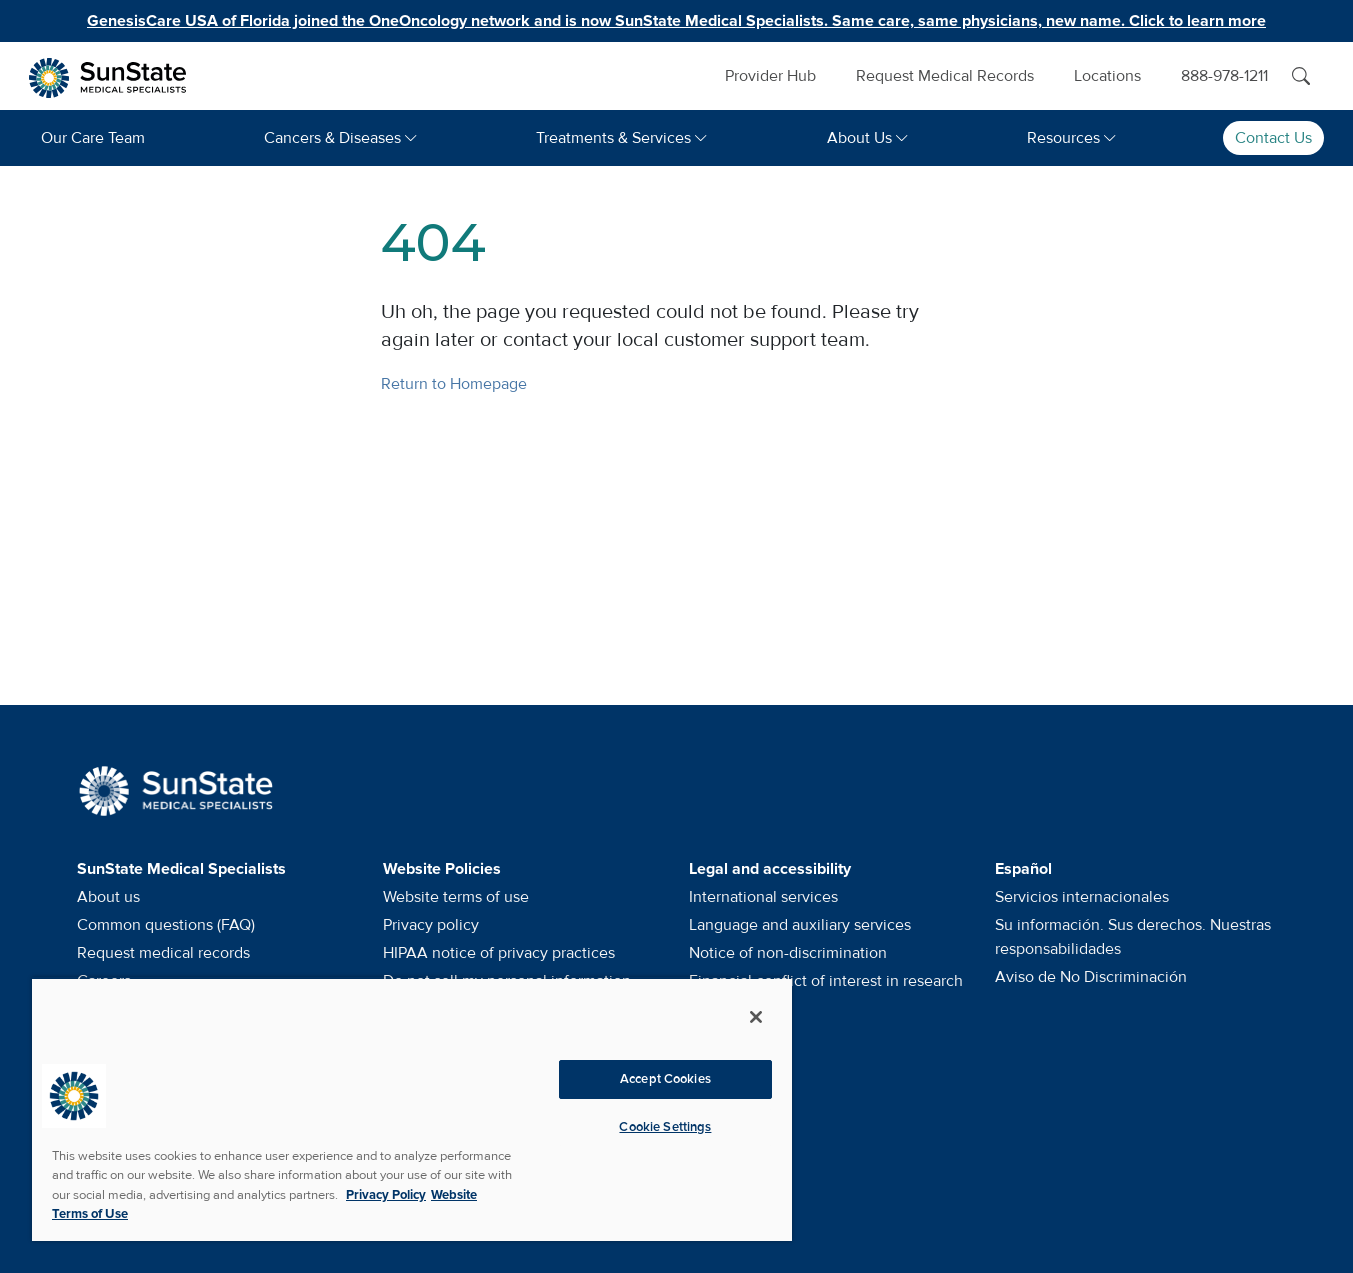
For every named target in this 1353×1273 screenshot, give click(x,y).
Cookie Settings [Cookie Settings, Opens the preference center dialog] (665, 1127)
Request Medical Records (945, 76)
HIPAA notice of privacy (499, 953)
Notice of (788, 953)
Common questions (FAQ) (166, 925)
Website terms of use (456, 897)
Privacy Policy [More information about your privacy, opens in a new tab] (386, 1195)
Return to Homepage (454, 384)
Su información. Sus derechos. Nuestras (1133, 937)
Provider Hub (770, 76)
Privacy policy (431, 925)
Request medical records (163, 953)
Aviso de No (1091, 977)
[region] (412, 1109)
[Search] (1301, 76)
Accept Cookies (665, 1079)
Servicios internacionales (1082, 897)
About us (108, 897)
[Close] (756, 1017)
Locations (1107, 76)
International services (763, 897)
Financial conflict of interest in (826, 981)
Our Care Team (93, 138)
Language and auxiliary (800, 925)
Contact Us (1273, 138)
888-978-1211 (1224, 76)
